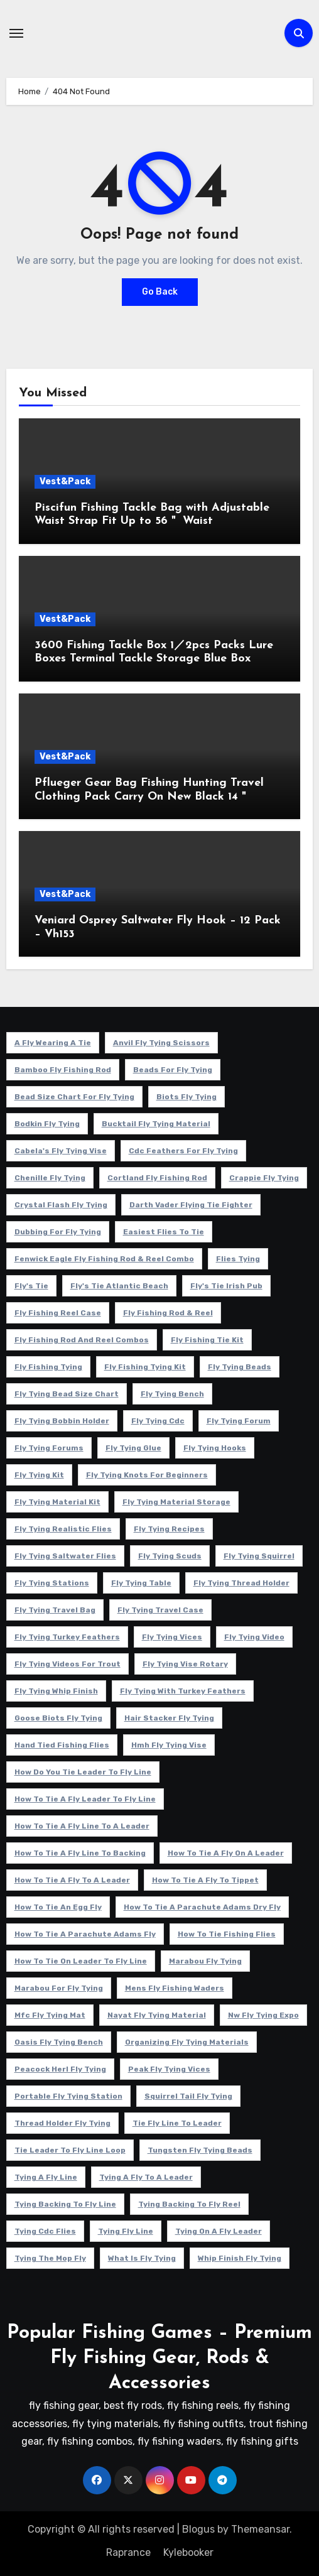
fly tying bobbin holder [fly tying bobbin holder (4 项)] (61, 1420)
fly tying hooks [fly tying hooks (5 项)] (214, 1447)
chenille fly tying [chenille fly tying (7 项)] (49, 1177)
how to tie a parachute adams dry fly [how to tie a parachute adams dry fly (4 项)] (202, 1907)
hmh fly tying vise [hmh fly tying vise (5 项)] (169, 1745)
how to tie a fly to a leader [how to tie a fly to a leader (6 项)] (72, 1880)
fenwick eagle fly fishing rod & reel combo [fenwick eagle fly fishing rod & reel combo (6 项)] (104, 1258)
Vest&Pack (65, 481)
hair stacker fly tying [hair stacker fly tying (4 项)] (169, 1718)
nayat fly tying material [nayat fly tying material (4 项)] (156, 2015)
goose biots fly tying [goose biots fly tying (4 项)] (58, 1718)
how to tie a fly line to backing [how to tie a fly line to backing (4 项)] (80, 1853)
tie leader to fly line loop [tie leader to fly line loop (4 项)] (70, 2150)
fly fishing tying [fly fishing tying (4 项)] (48, 1366)
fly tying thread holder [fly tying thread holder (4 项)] (241, 1583)
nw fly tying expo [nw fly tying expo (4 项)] (263, 2015)
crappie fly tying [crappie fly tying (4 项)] (264, 1177)
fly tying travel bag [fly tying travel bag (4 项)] (54, 1610)
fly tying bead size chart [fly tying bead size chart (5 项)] (66, 1393)
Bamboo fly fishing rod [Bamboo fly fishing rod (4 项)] (62, 1069)
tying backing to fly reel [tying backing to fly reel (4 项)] (189, 2204)
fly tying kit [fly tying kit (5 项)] (39, 1474)
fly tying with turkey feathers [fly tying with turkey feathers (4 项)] (183, 1691)
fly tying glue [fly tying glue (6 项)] (133, 1447)
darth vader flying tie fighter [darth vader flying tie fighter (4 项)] (190, 1204)
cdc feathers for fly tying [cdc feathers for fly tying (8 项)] (183, 1150)
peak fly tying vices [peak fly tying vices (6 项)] (169, 2069)
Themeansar (260, 2529)
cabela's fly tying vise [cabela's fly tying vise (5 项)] (60, 1150)
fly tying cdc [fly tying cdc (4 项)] (158, 1420)
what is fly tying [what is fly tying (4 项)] (142, 2258)
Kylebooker (188, 2552)
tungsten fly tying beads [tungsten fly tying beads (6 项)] (200, 2150)
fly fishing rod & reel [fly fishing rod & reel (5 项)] (168, 1312)
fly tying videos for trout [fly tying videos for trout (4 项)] (67, 1664)
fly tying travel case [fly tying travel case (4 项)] (160, 1610)
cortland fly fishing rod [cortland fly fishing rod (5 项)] (157, 1177)
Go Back (160, 291)
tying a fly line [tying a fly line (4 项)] (45, 2177)
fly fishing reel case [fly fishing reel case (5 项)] (57, 1312)
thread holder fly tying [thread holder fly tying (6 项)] (62, 2123)
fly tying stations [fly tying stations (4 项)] (51, 1583)
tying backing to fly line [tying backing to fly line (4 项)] (65, 2204)
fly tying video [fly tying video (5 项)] (254, 1637)
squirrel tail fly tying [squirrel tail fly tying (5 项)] (188, 2096)
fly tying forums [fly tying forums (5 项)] (49, 1447)
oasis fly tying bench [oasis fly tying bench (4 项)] (58, 2042)
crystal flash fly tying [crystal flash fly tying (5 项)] (60, 1204)
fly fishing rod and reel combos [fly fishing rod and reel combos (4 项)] (81, 1339)
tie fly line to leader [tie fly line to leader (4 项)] (177, 2123)
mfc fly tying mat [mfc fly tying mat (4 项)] (49, 2015)
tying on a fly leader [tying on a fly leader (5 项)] (218, 2231)
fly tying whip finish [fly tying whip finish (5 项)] (56, 1691)
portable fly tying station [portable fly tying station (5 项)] (68, 2096)
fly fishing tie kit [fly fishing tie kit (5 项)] (207, 1339)
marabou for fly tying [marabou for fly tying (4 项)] (58, 1988)
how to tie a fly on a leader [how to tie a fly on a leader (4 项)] (226, 1853)
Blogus (198, 2529)
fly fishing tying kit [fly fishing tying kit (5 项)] (145, 1366)
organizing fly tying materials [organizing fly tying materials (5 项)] (187, 2042)
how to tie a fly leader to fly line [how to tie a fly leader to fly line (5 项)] (85, 1799)
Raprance (128, 2552)
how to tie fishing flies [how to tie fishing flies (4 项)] (227, 1934)
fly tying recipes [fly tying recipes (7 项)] (169, 1528)
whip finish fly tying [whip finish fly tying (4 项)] (239, 2258)
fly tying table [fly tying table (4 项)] (141, 1583)
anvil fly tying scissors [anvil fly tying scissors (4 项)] (161, 1042)
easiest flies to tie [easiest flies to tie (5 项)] (163, 1231)
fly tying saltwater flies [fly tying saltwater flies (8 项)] (65, 1556)
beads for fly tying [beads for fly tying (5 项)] (172, 1069)
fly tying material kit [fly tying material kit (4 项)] (57, 1501)
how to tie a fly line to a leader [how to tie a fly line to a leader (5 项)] (81, 1826)
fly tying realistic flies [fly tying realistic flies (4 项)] (63, 1528)
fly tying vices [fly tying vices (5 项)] (172, 1637)
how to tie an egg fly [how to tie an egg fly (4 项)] (58, 1907)
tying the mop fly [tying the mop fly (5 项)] (50, 2258)
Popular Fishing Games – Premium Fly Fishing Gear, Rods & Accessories (159, 2358)
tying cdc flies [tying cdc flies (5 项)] (45, 2231)
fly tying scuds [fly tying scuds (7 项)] (170, 1556)
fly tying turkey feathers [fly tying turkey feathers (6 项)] (67, 1637)
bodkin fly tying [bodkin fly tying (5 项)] (47, 1123)
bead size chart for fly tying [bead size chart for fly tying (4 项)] (74, 1096)
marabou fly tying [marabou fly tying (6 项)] (205, 1961)
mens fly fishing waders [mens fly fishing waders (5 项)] (174, 1988)
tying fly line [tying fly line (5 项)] (125, 2231)
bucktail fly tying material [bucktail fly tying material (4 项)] (156, 1123)
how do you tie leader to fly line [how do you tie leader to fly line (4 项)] (82, 1772)
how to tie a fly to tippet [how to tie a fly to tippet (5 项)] (205, 1880)
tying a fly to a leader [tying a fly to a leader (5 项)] (146, 2177)
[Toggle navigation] (16, 33)
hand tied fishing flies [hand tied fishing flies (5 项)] (61, 1745)
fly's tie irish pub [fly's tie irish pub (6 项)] (226, 1285)
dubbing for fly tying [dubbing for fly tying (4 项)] (57, 1231)
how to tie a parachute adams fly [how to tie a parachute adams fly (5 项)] (85, 1934)
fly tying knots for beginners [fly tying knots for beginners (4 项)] (147, 1474)
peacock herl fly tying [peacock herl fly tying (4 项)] (60, 2069)
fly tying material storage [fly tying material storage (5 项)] (176, 1501)
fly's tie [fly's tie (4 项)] (31, 1285)
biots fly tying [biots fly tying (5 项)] (186, 1096)
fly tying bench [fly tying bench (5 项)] (172, 1393)
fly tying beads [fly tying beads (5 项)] (239, 1366)
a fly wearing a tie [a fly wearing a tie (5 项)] (52, 1042)
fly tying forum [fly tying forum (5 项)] (239, 1420)
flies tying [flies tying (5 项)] (238, 1258)
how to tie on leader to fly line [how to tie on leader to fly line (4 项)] (80, 1961)
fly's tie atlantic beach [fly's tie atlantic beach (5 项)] (119, 1285)
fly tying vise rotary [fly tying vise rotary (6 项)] (185, 1664)
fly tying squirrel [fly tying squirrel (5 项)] (259, 1556)
